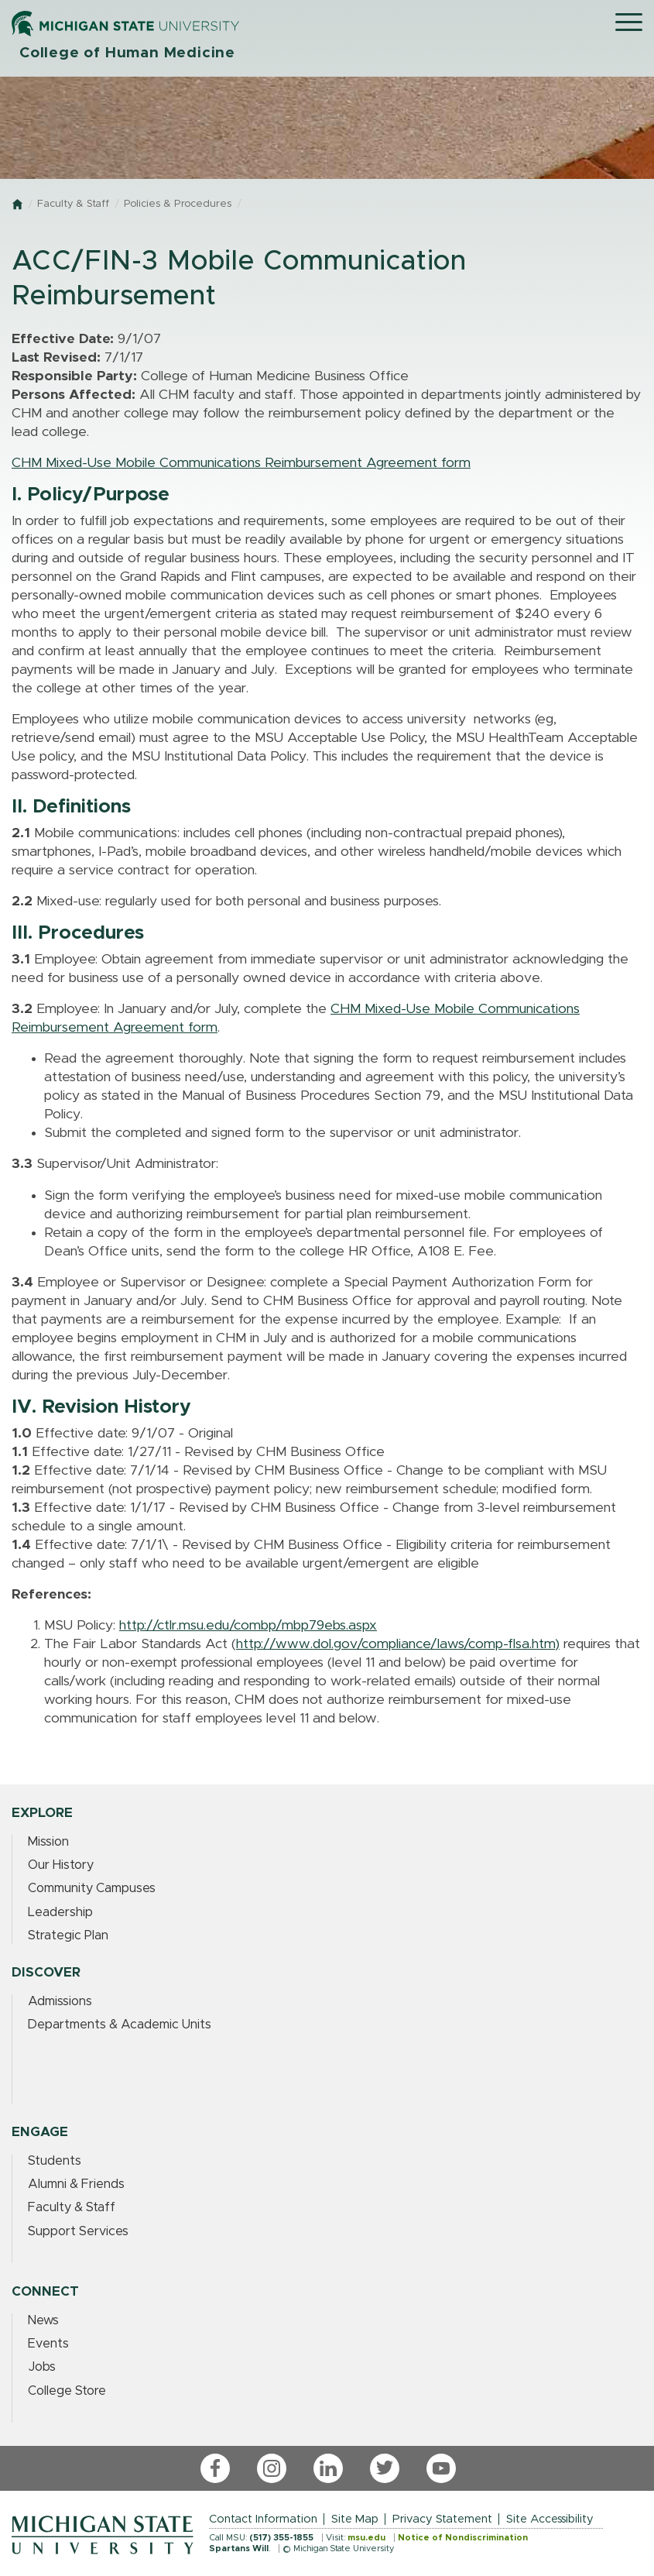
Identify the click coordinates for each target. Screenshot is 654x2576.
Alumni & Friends (76, 2184)
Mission (48, 1842)
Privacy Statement (442, 2519)
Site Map (354, 2519)
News (43, 2320)
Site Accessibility (550, 2519)
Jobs (42, 2367)
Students (54, 2161)
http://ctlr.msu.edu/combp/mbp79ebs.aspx (248, 1626)
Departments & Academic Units (119, 2024)
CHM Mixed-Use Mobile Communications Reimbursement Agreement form (241, 463)
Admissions (60, 2001)
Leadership (60, 1912)
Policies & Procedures (177, 204)
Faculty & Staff (73, 204)
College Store (67, 2391)
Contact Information (263, 2519)
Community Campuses (92, 1888)
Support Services (78, 2231)
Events (48, 2343)
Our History (61, 1865)
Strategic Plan (68, 1935)
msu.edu (366, 2537)
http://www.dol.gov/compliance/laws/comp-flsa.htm (395, 1644)
